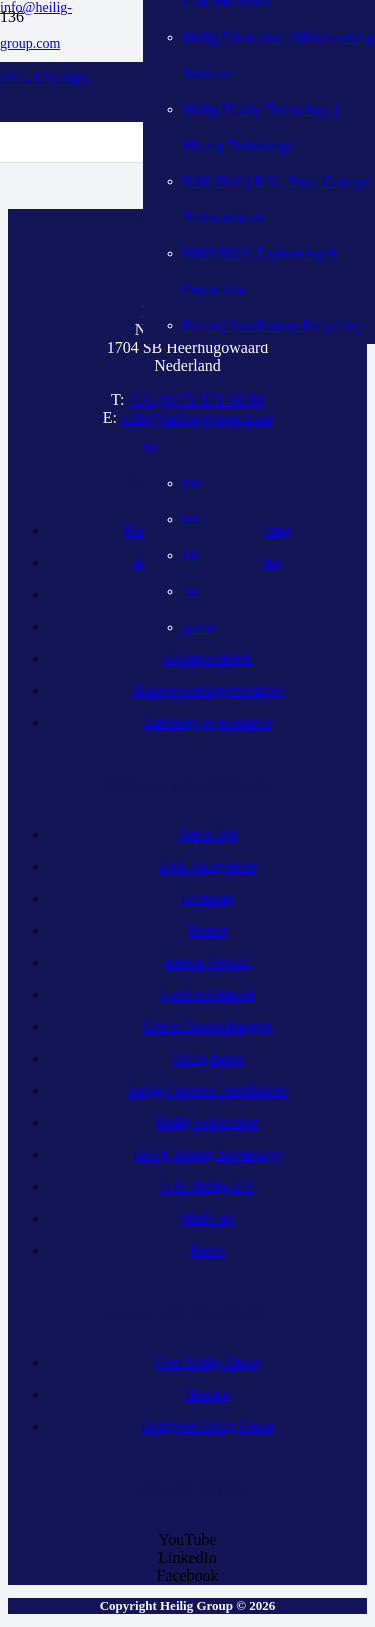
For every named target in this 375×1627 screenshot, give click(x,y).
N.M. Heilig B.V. (207, 1186)
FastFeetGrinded (207, 994)
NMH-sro (207, 1218)
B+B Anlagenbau (207, 866)
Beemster (207, 898)
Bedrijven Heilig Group (207, 1426)
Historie (207, 1394)
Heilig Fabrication (207, 1122)
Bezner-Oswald (207, 962)
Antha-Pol (208, 834)
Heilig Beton (208, 1058)
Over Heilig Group (208, 1362)
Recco (207, 1250)
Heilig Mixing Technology (207, 1154)
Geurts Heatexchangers (207, 1026)
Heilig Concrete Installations (207, 1090)
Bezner (208, 930)
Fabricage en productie (207, 722)
